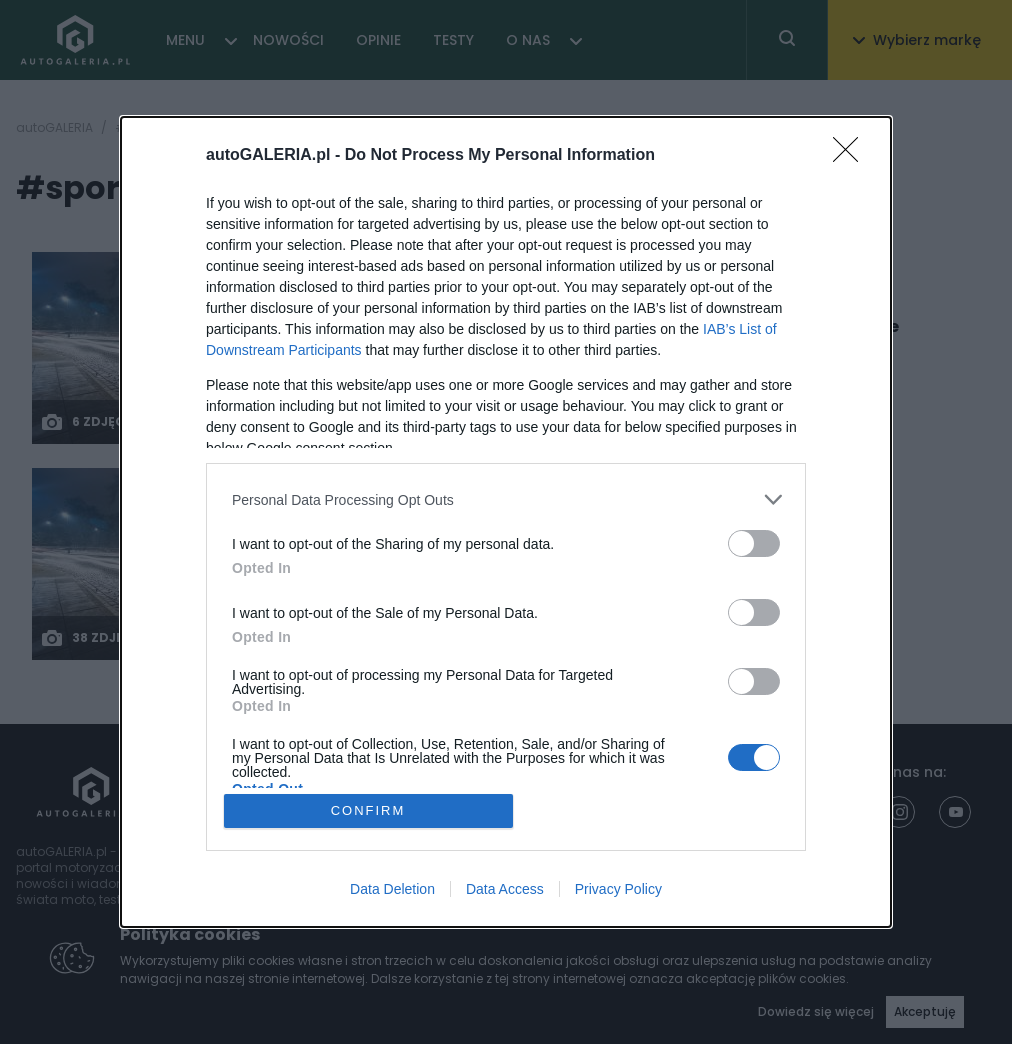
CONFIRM (368, 810)
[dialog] (506, 521)
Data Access (505, 889)
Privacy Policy (618, 889)
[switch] (754, 543)
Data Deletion (392, 889)
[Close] (852, 156)
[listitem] (506, 499)
